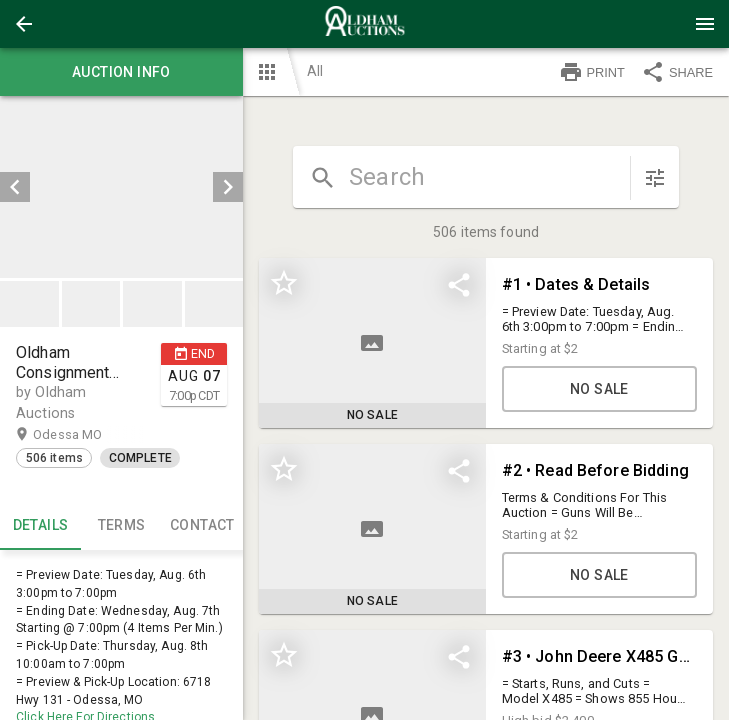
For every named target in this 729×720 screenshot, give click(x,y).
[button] (24, 24)
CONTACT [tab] (202, 526)
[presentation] (365, 24)
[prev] (15, 187)
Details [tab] (40, 526)
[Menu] (705, 24)
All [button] (315, 71)
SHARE (677, 72)
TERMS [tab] (121, 526)
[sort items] (655, 178)
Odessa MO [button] (87, 435)
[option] (121, 187)
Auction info (121, 72)
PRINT (592, 72)
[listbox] (121, 187)
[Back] (24, 24)
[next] (228, 187)
